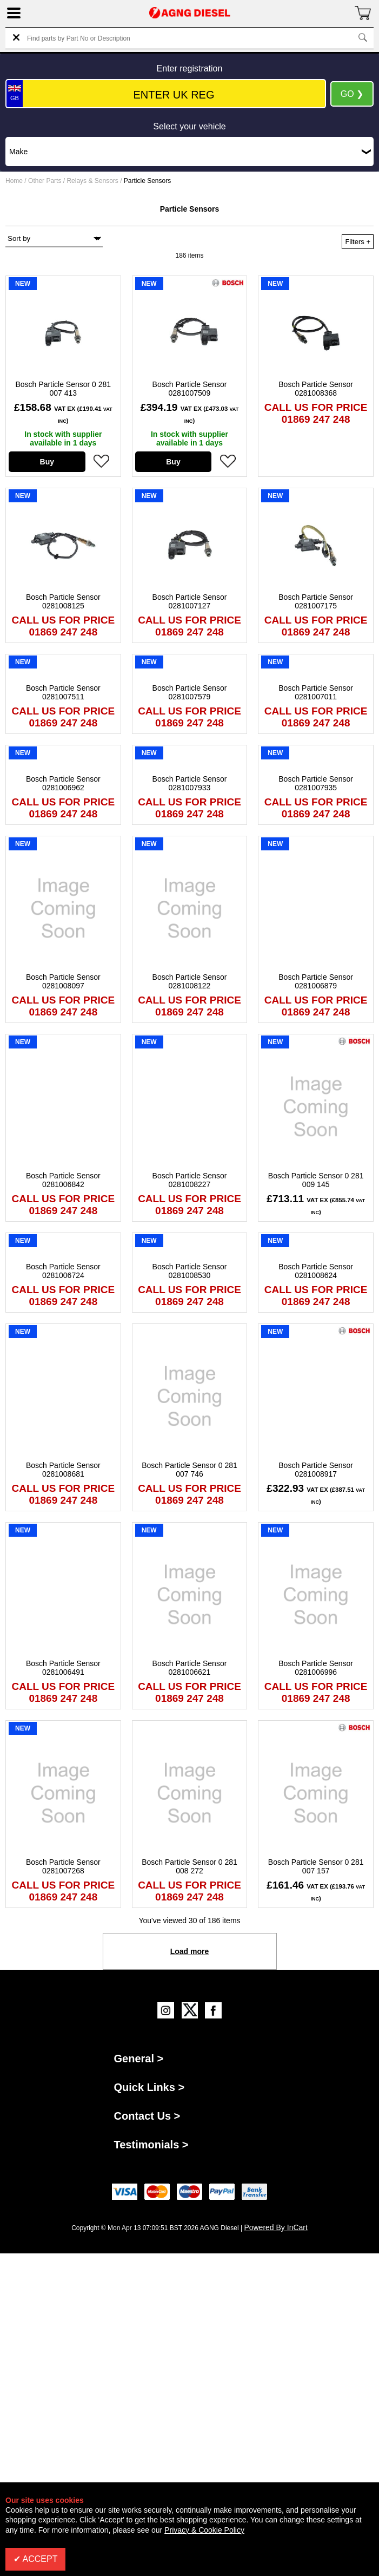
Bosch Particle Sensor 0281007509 (189, 388)
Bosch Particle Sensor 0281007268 (63, 1866)
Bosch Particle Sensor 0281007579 (189, 692)
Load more (189, 1951)
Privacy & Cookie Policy (204, 2530)
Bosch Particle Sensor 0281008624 (315, 1271)
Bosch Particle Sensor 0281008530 (189, 1271)
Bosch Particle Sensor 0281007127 (189, 601)
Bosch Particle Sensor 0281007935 (315, 783)
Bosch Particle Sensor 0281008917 (315, 1469)
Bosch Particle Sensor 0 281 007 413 (63, 388)
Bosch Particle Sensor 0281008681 (63, 1469)
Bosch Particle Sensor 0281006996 (315, 1667)
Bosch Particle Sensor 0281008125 (63, 601)
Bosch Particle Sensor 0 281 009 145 (316, 1180)
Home (14, 181)
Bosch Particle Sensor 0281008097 (63, 981)
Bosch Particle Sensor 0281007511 (63, 692)
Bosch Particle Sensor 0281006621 (189, 1667)
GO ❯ (352, 94)
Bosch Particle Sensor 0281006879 (315, 981)
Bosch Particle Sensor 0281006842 (63, 1180)
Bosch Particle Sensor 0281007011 (315, 692)
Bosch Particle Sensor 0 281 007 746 (189, 1469)
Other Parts (44, 181)
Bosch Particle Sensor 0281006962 (63, 783)
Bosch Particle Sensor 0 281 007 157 (316, 1866)
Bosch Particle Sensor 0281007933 (189, 783)
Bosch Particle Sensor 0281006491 (63, 1667)
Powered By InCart (276, 2227)
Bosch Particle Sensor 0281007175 (315, 601)
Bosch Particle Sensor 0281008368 (315, 388)
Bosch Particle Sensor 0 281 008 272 (189, 1866)
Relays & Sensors (92, 181)
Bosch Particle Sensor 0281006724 (63, 1271)
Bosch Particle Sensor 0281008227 (189, 1180)
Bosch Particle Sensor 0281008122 (189, 981)
